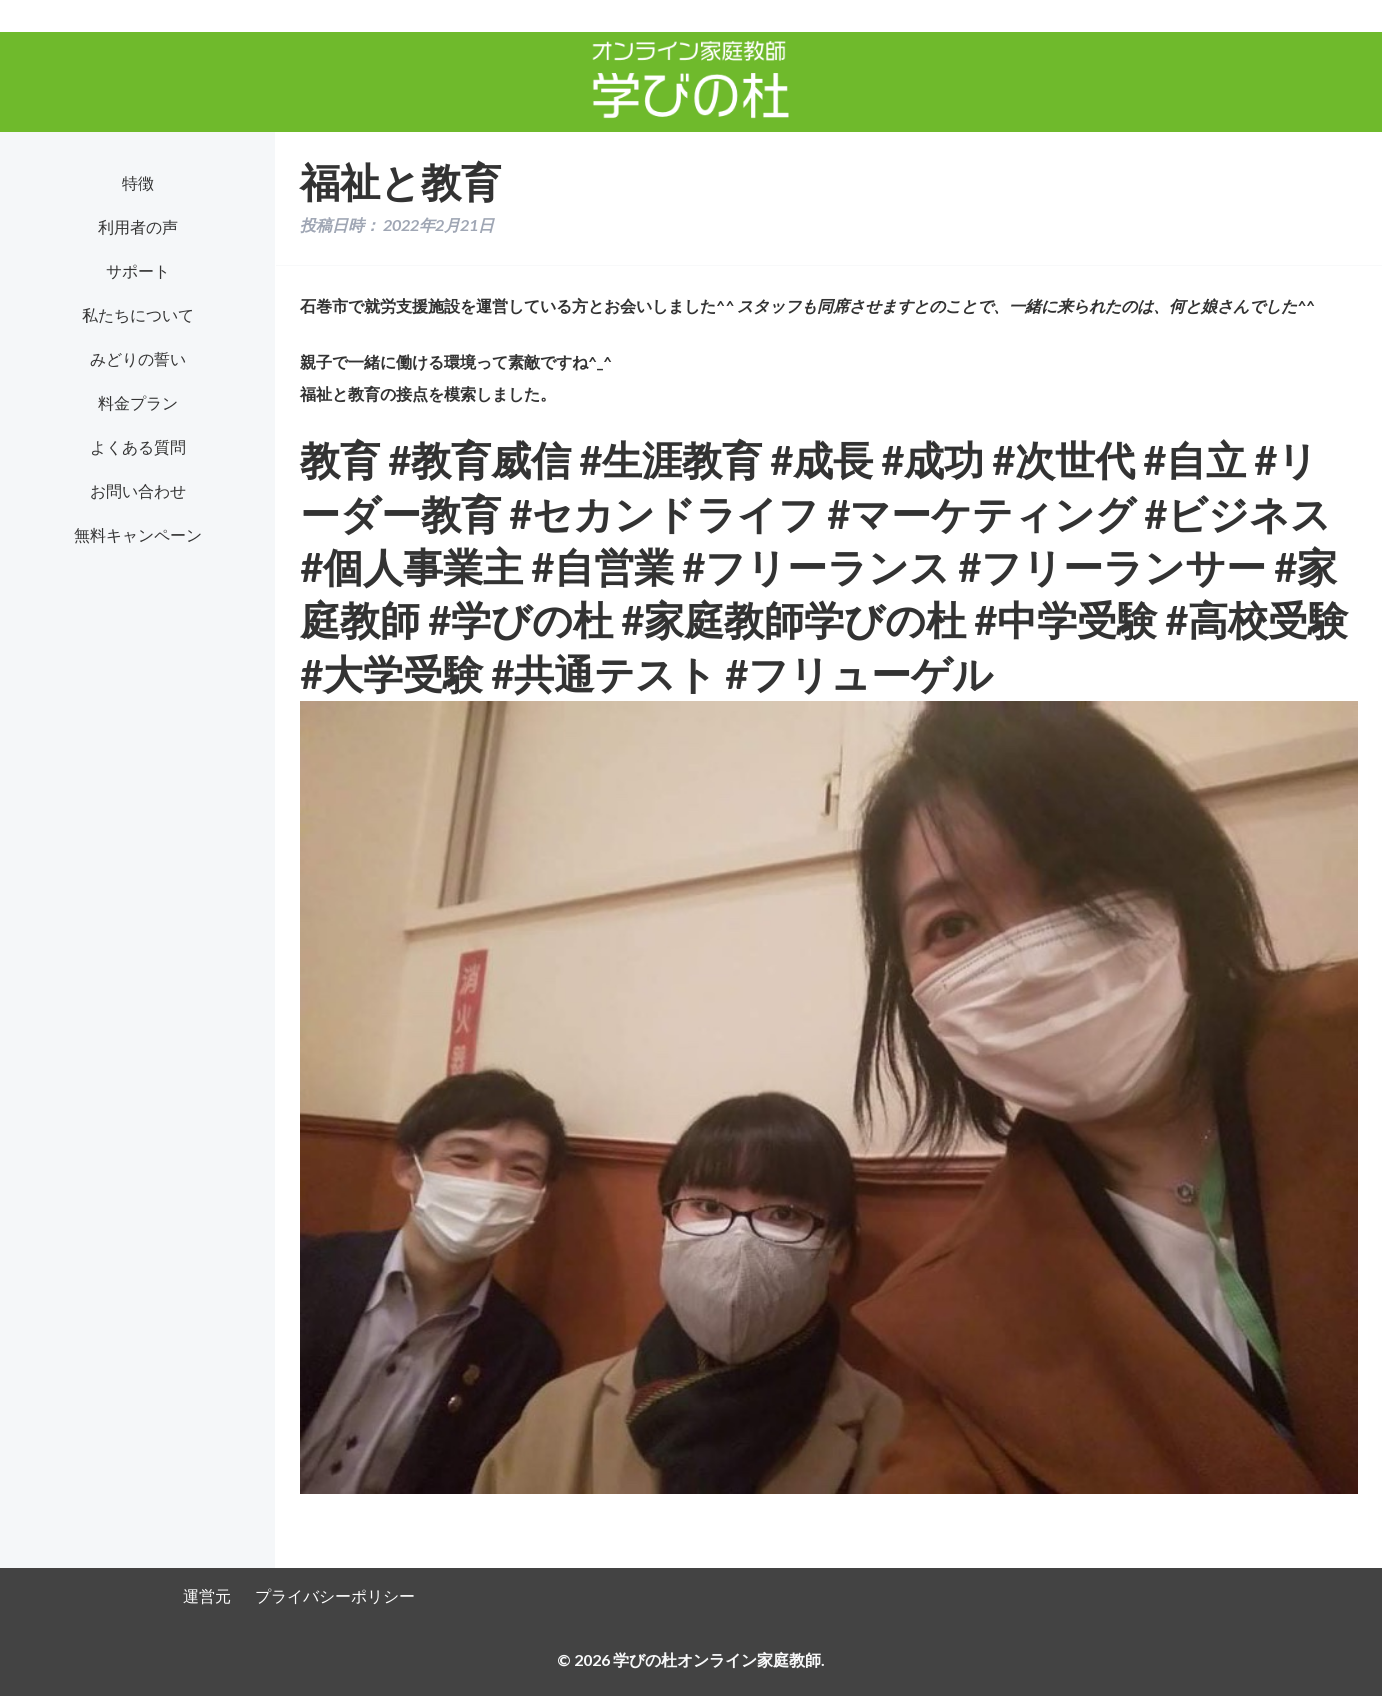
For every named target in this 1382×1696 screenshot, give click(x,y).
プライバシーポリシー (335, 1595)
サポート (138, 270)
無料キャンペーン (138, 534)
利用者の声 (138, 226)
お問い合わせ (138, 490)
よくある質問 (138, 446)
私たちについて (138, 314)
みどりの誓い (138, 358)
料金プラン (138, 402)
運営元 (207, 1595)
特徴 (138, 182)
